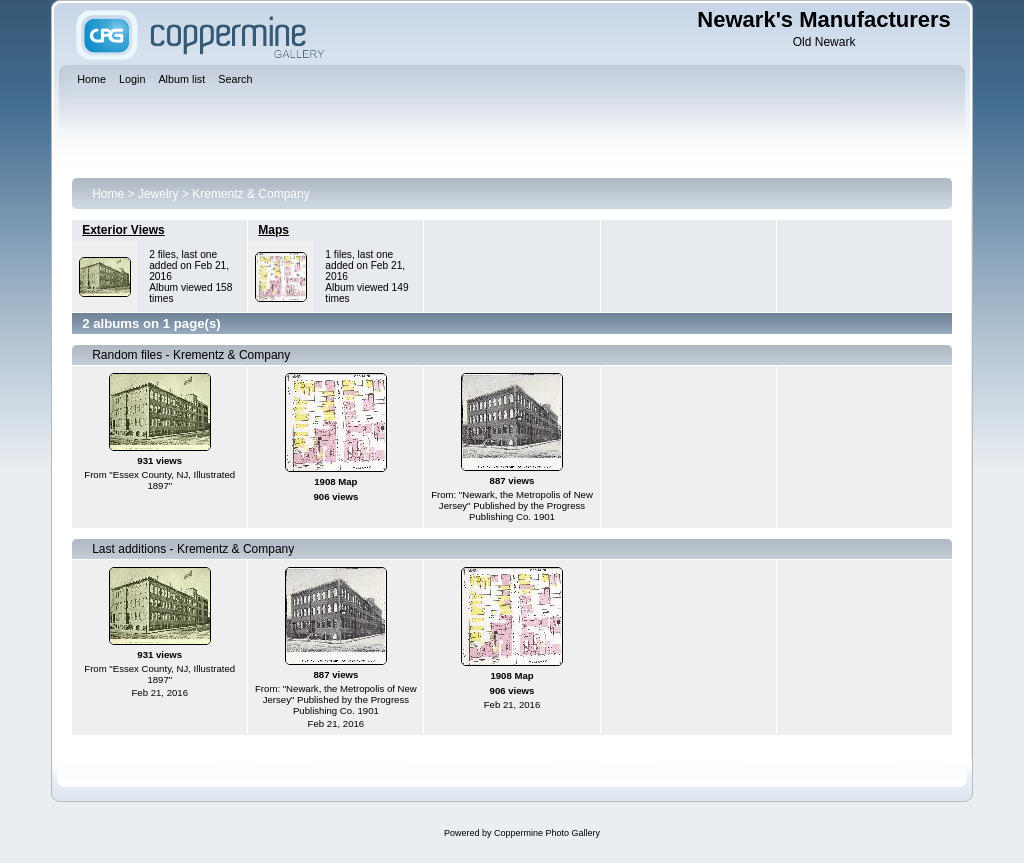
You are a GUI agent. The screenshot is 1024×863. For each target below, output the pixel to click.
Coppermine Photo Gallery (547, 833)
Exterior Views (123, 230)
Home (108, 194)
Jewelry (158, 194)
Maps (273, 230)
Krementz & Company (250, 194)
